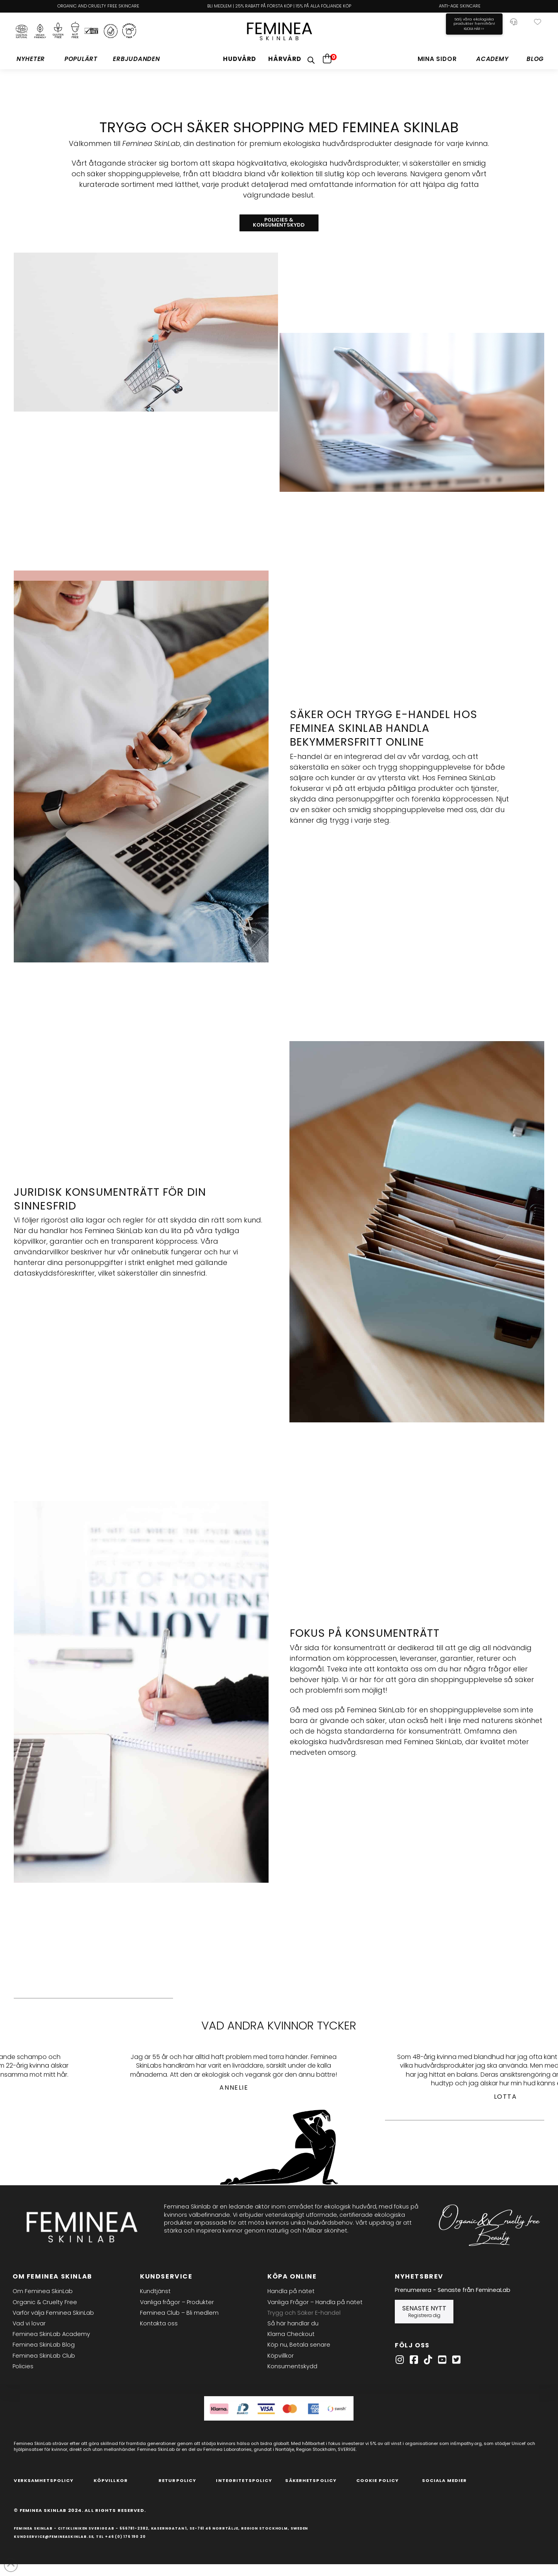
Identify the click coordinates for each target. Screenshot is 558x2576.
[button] (537, 22)
